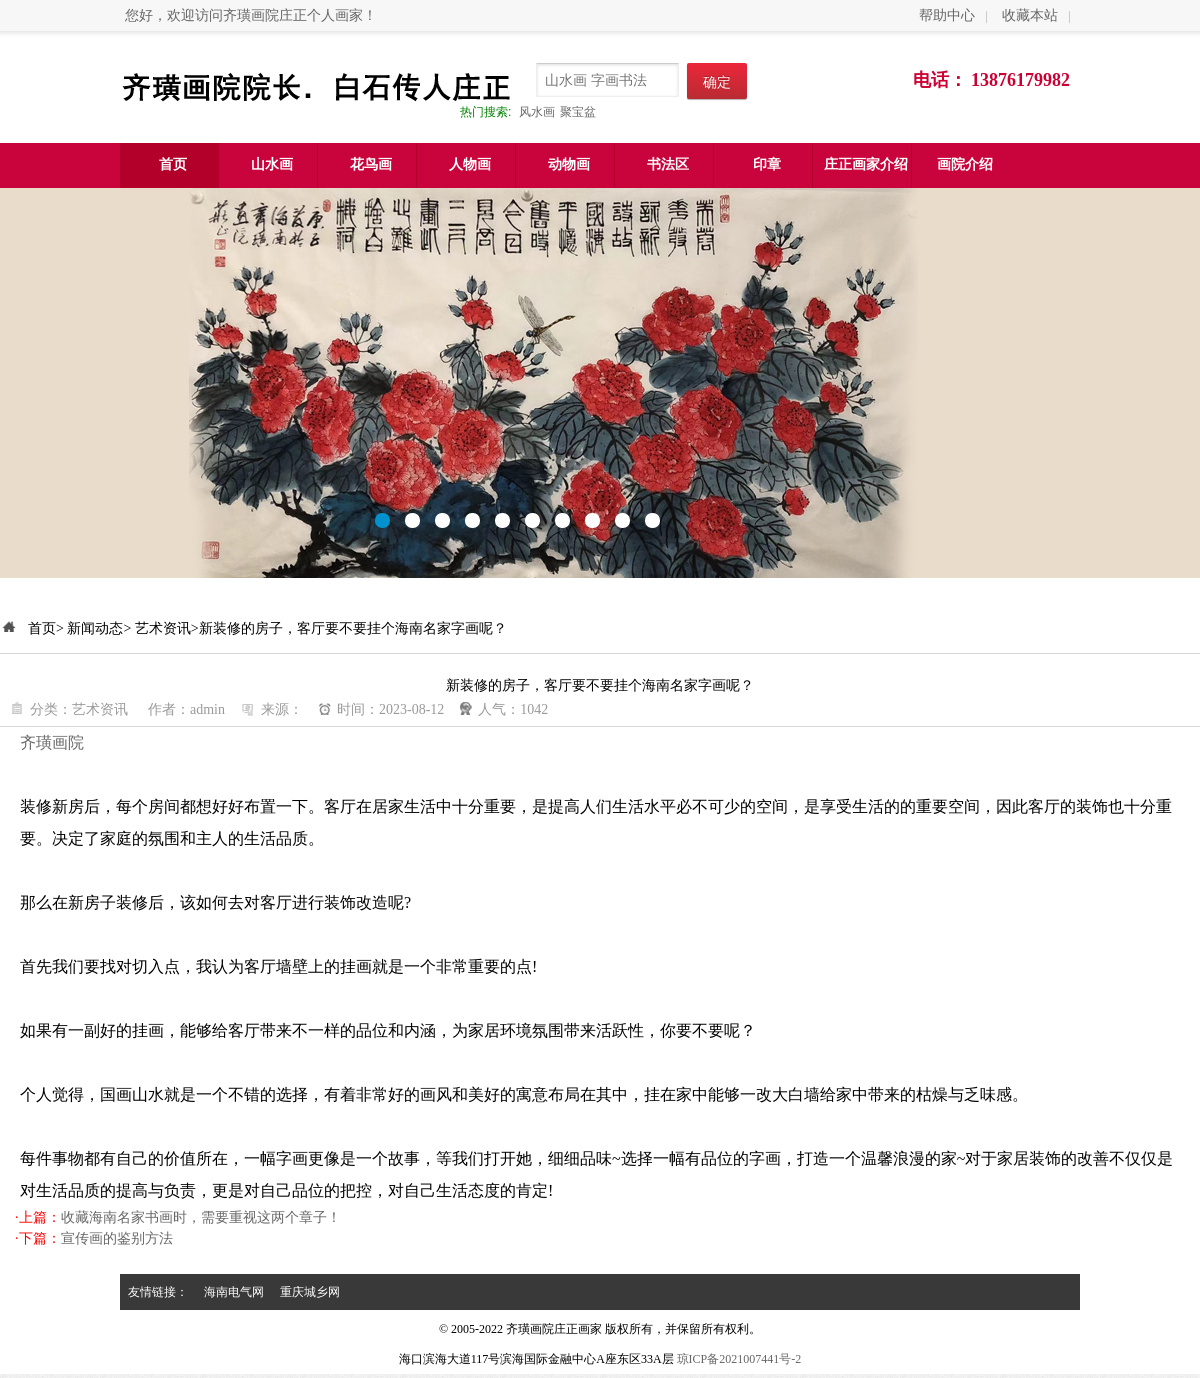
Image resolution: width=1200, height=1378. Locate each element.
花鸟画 (371, 164)
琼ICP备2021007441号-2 (739, 1359)
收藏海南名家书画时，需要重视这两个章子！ (201, 1217)
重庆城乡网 (310, 1292)
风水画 (537, 112)
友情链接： (158, 1292)
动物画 (569, 164)
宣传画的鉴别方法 (117, 1238)
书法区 (668, 164)
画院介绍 (965, 164)
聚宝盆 (578, 112)
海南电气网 (234, 1292)
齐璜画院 (52, 742)
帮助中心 (947, 15)
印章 (767, 164)
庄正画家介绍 (866, 164)
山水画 (272, 164)
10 (652, 520)
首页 (173, 164)
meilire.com (600, 383)
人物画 (470, 164)
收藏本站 (1030, 15)
